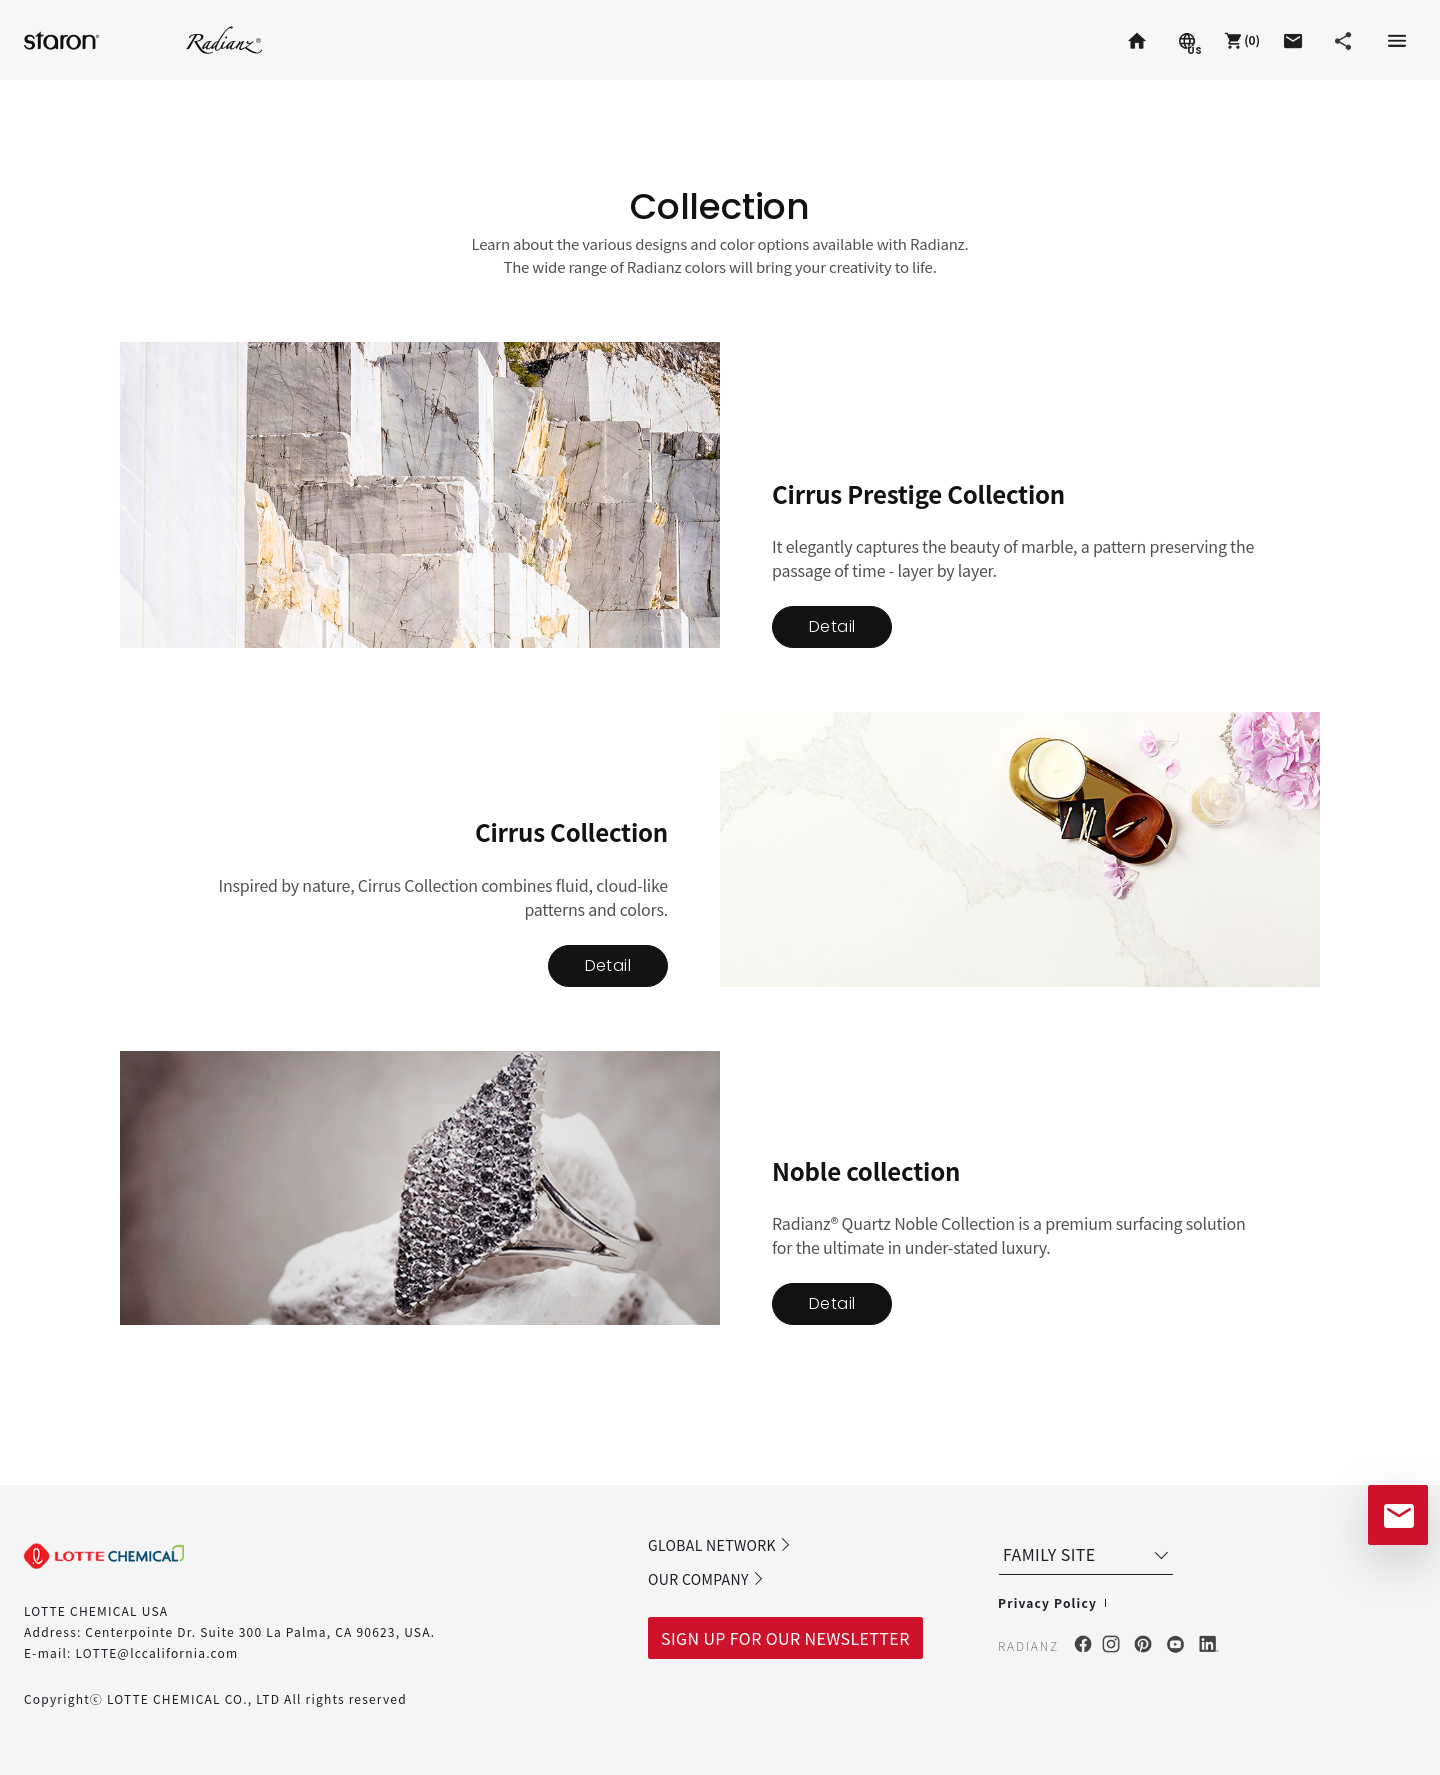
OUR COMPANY (706, 1579)
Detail (832, 626)
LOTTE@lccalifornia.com (156, 1652)
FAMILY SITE (1088, 1554)
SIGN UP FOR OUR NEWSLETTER (785, 1638)
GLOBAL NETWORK (720, 1545)
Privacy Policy (1047, 1602)
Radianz (224, 39)
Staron (64, 39)
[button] (1240, 40)
